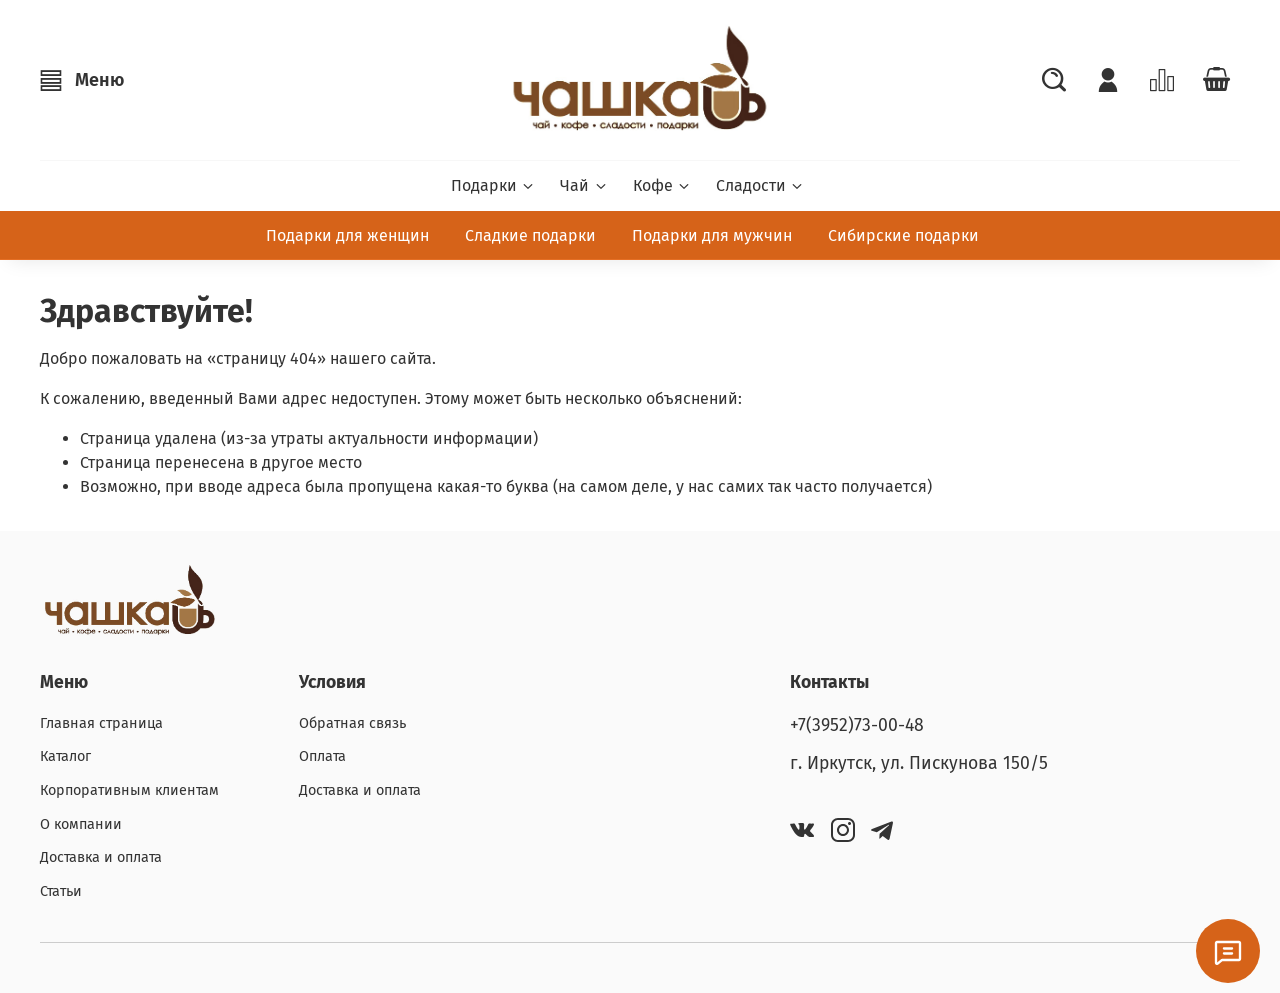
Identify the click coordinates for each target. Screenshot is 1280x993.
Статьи (61, 891)
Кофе (662, 185)
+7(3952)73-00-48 (857, 725)
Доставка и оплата (101, 857)
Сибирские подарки (903, 235)
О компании (81, 824)
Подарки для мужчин (712, 235)
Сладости (760, 185)
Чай (584, 185)
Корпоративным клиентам (129, 790)
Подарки (493, 185)
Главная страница (101, 723)
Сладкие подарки (530, 235)
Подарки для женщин (347, 235)
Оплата (322, 756)
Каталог (65, 756)
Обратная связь (352, 723)
